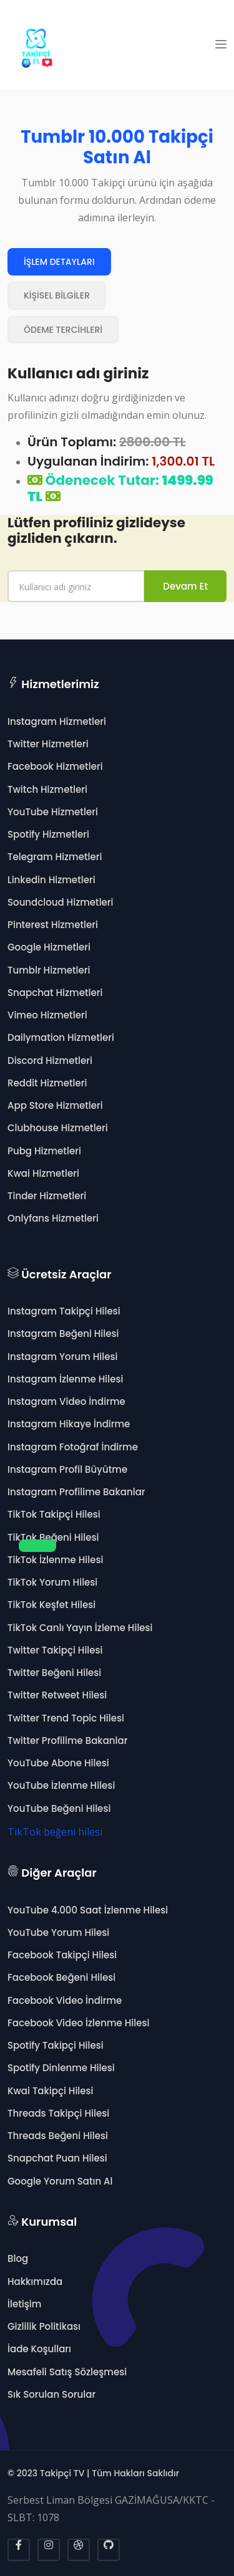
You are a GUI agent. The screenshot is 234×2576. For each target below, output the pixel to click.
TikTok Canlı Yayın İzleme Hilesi (80, 1627)
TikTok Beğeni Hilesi (53, 1537)
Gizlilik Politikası (43, 2326)
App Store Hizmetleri (55, 1105)
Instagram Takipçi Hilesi (63, 1311)
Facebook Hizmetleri (55, 766)
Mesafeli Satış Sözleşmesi (67, 2371)
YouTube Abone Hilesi (58, 1762)
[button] (221, 44)
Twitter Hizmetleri (48, 743)
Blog (17, 2258)
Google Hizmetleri (48, 947)
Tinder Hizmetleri (46, 1195)
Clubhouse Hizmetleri (57, 1127)
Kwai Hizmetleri (43, 1173)
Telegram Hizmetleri (54, 856)
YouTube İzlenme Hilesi (61, 1785)
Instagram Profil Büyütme (67, 1469)
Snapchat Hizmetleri (54, 992)
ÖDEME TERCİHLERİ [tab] (63, 329)
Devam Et (185, 586)
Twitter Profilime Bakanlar (67, 1740)
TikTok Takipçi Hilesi (53, 1514)
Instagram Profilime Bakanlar (76, 1491)
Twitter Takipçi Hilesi (55, 1650)
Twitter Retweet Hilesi (57, 1695)
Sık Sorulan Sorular (51, 2394)
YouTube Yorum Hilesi (58, 1932)
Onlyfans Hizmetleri (53, 1218)
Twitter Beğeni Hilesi (54, 1672)
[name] (76, 586)
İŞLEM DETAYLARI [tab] (59, 262)
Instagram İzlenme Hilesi (65, 1379)
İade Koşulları (39, 2348)
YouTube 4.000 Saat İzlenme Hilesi (87, 1910)
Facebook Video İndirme (64, 2000)
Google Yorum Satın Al (59, 2181)
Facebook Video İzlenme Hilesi (78, 2022)
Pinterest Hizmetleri (52, 924)
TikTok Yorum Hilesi (52, 1582)
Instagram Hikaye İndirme (68, 1423)
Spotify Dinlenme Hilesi (61, 2067)
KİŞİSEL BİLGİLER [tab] (57, 295)
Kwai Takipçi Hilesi (50, 2090)
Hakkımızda (34, 2281)
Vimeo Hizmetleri (47, 1015)
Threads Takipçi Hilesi (58, 2113)
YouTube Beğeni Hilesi (58, 1808)
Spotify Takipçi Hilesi (55, 2045)
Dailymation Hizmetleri (60, 1037)
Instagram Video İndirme (66, 1401)
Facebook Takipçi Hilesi (62, 1954)
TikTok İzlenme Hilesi (55, 1559)
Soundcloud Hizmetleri (60, 902)
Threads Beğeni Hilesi (57, 2135)
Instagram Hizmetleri (56, 721)
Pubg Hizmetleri (44, 1150)
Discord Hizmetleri (49, 1060)
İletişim (24, 2303)
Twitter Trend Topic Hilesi (65, 1718)
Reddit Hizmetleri (47, 1082)
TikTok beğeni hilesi (54, 1832)
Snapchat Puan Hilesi (57, 2158)
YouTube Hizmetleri (52, 811)
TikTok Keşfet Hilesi (51, 1604)
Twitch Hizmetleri (47, 789)
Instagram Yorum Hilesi (62, 1356)
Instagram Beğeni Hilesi (63, 1333)
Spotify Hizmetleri (48, 834)
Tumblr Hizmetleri (48, 970)
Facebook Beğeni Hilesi (61, 1977)
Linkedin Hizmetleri (51, 879)
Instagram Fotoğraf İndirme (72, 1446)
